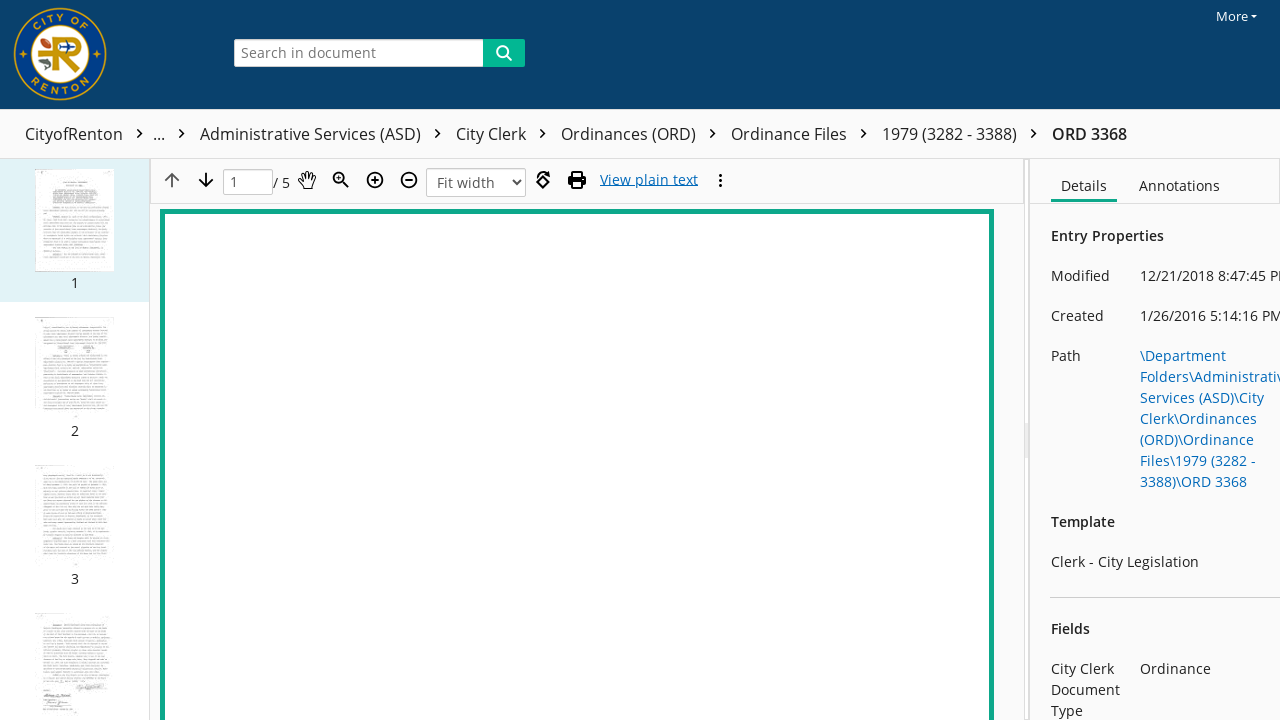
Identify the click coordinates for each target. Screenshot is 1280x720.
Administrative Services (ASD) (325, 134)
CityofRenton (110, 134)
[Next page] (206, 180)
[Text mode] (649, 180)
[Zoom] (341, 180)
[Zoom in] (375, 180)
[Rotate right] (543, 180)
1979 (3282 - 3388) (964, 134)
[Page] (248, 182)
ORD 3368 (1089, 134)
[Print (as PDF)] (577, 180)
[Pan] (307, 180)
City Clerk (506, 134)
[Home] (105, 54)
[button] (74, 230)
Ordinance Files (804, 134)
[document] (1155, 439)
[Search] (504, 53)
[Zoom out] (409, 180)
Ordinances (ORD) (643, 134)
